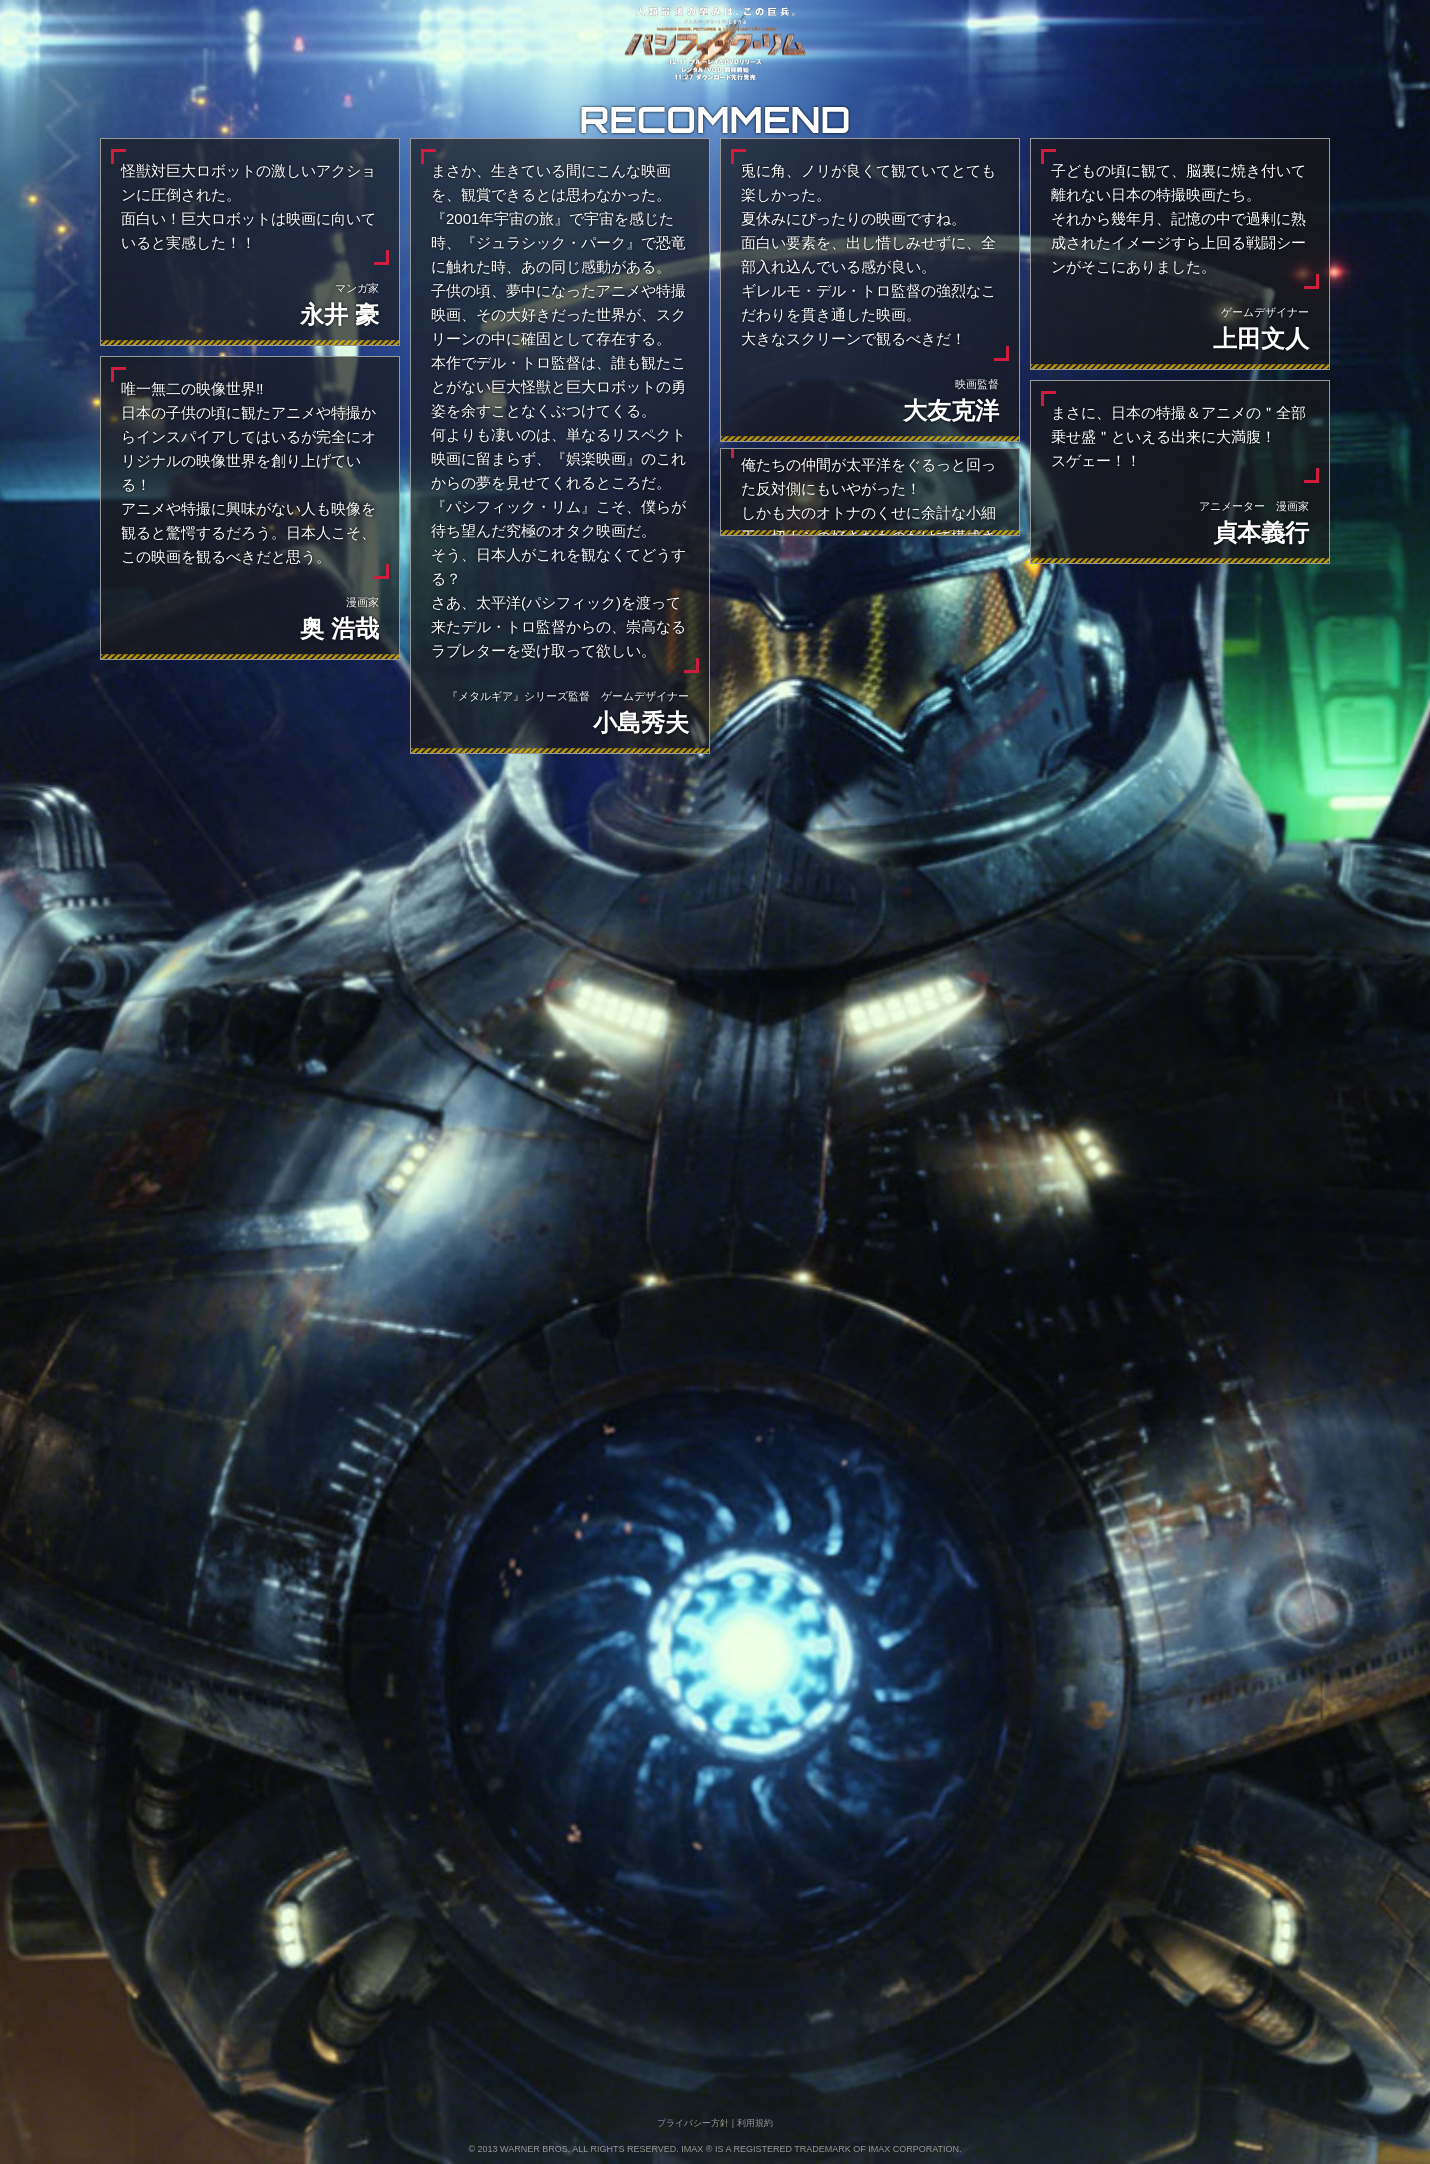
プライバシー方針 (693, 2123)
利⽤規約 (755, 2123)
